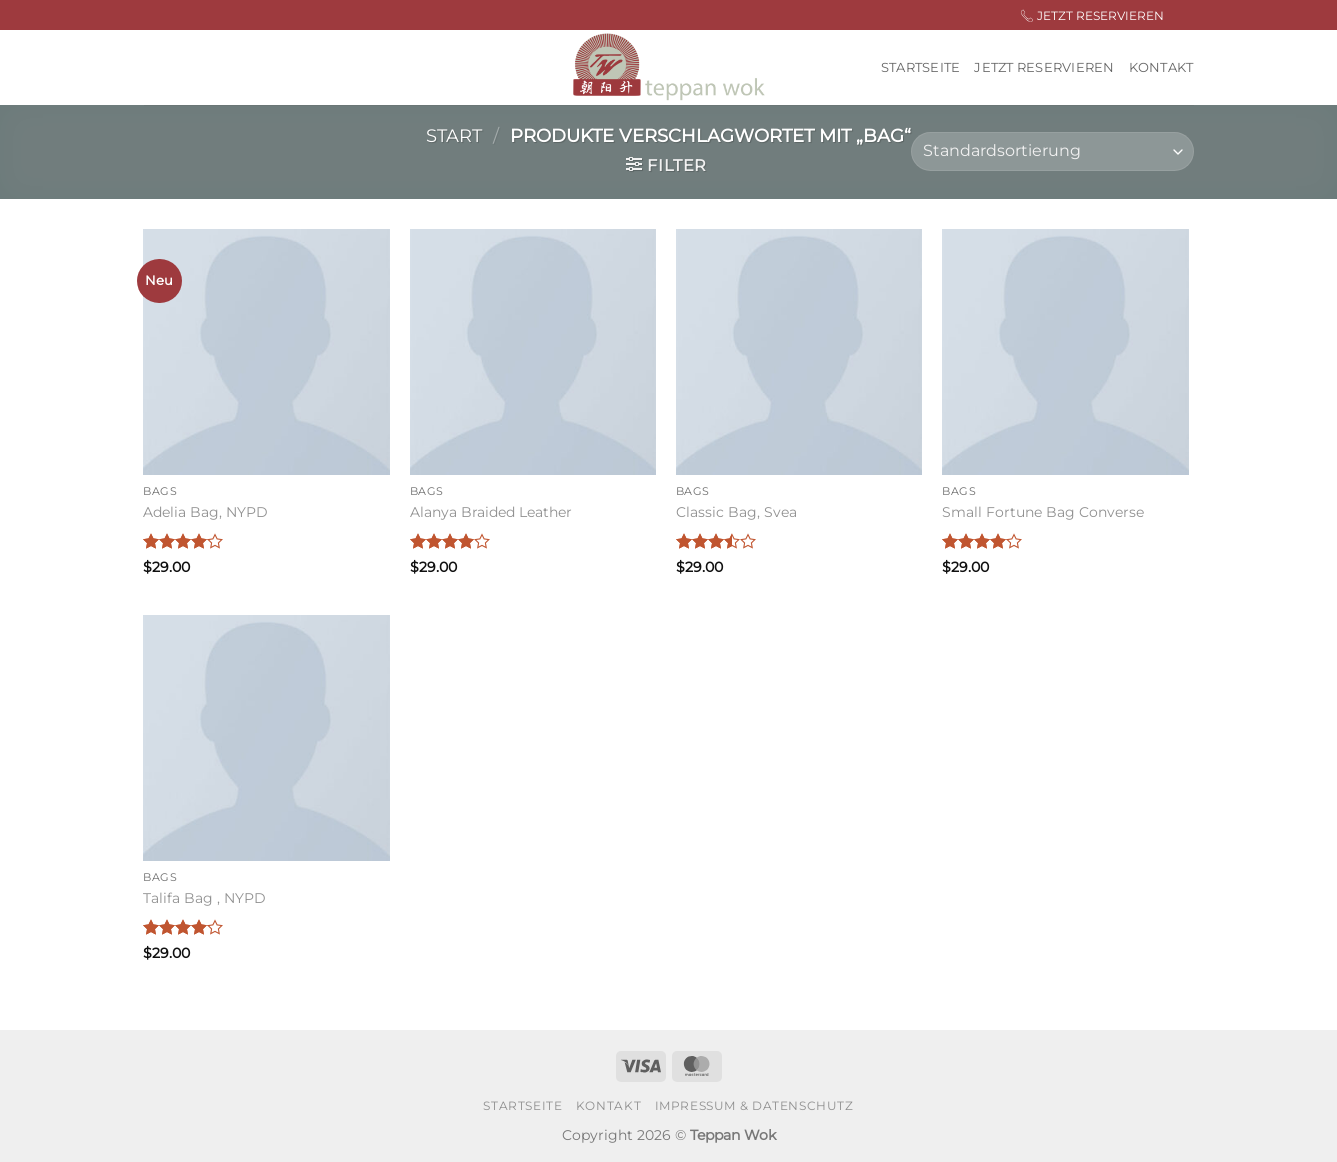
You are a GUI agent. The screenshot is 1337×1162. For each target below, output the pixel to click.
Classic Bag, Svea (736, 512)
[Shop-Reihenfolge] (1052, 151)
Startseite (921, 67)
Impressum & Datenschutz (754, 1105)
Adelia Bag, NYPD (205, 512)
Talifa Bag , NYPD (204, 898)
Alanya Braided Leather (491, 512)
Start (454, 135)
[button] (666, 165)
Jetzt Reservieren (1044, 67)
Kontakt (1161, 67)
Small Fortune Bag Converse (1043, 512)
